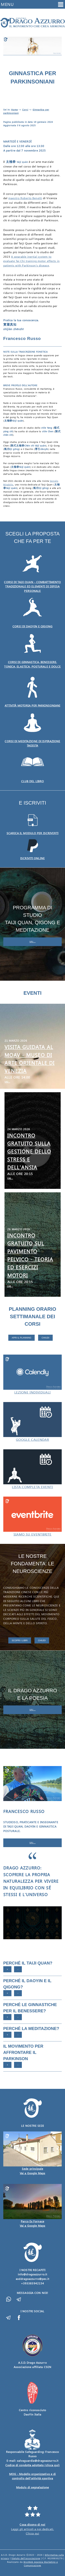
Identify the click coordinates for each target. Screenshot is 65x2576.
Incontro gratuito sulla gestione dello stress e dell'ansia (29, 1151)
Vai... (32, 941)
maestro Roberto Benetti (25, 198)
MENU (7, 4)
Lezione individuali (32, 1392)
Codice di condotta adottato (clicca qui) (32, 2465)
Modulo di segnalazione (32, 2487)
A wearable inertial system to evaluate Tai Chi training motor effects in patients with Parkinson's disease (31, 261)
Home (14, 109)
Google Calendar (32, 1439)
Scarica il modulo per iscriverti (32, 833)
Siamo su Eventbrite (33, 1534)
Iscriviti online (32, 858)
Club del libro (32, 781)
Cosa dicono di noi (32, 2524)
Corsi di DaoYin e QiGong (32, 626)
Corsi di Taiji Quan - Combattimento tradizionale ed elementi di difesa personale (32, 586)
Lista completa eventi (32, 1487)
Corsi (25, 109)
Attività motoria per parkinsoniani (32, 705)
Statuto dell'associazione (25, 2558)
